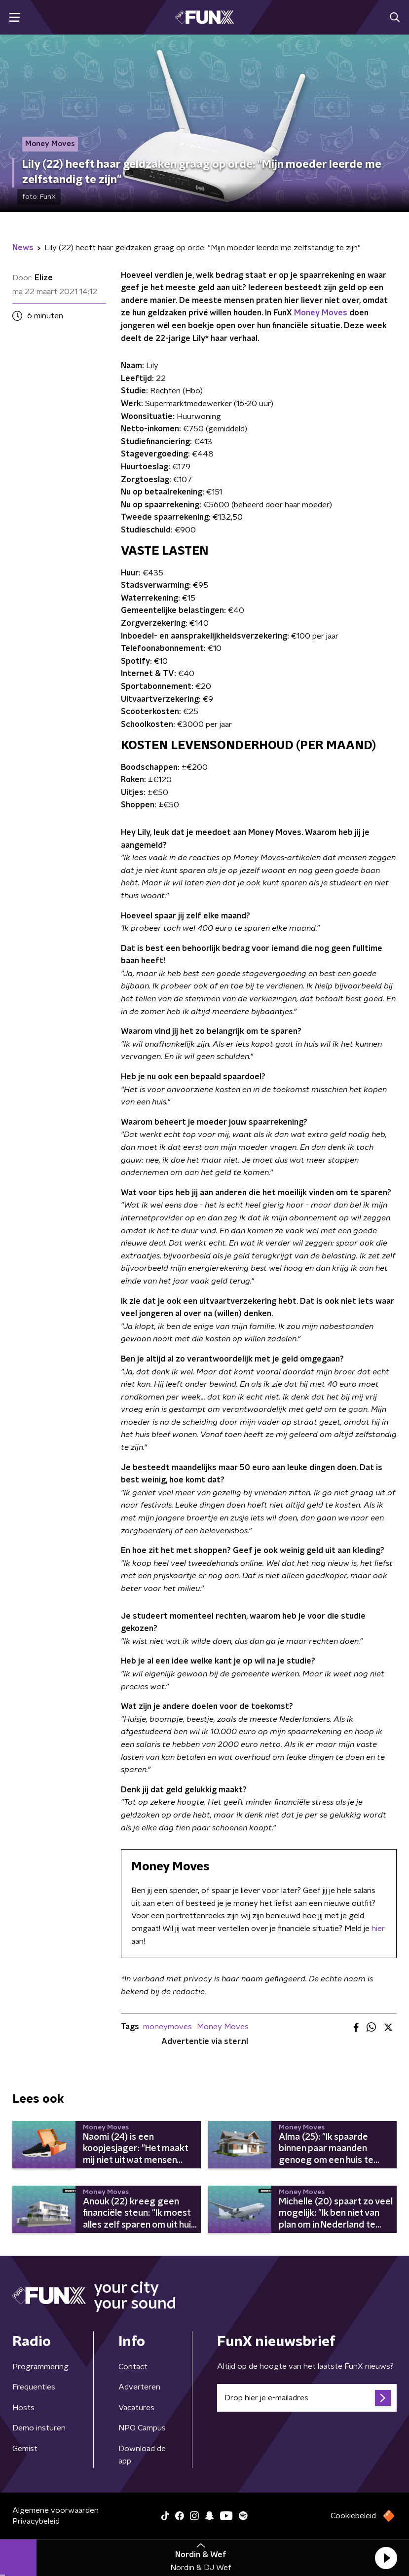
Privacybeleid (36, 2521)
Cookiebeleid (353, 2516)
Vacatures (136, 2408)
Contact (133, 2367)
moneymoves (167, 2027)
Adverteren (139, 2387)
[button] (386, 2558)
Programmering (40, 2367)
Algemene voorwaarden (55, 2510)
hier (378, 1928)
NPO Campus (142, 2428)
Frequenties (33, 2387)
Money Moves (320, 313)
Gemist (24, 2449)
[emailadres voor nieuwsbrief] (307, 2398)
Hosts (23, 2408)
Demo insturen (39, 2428)
